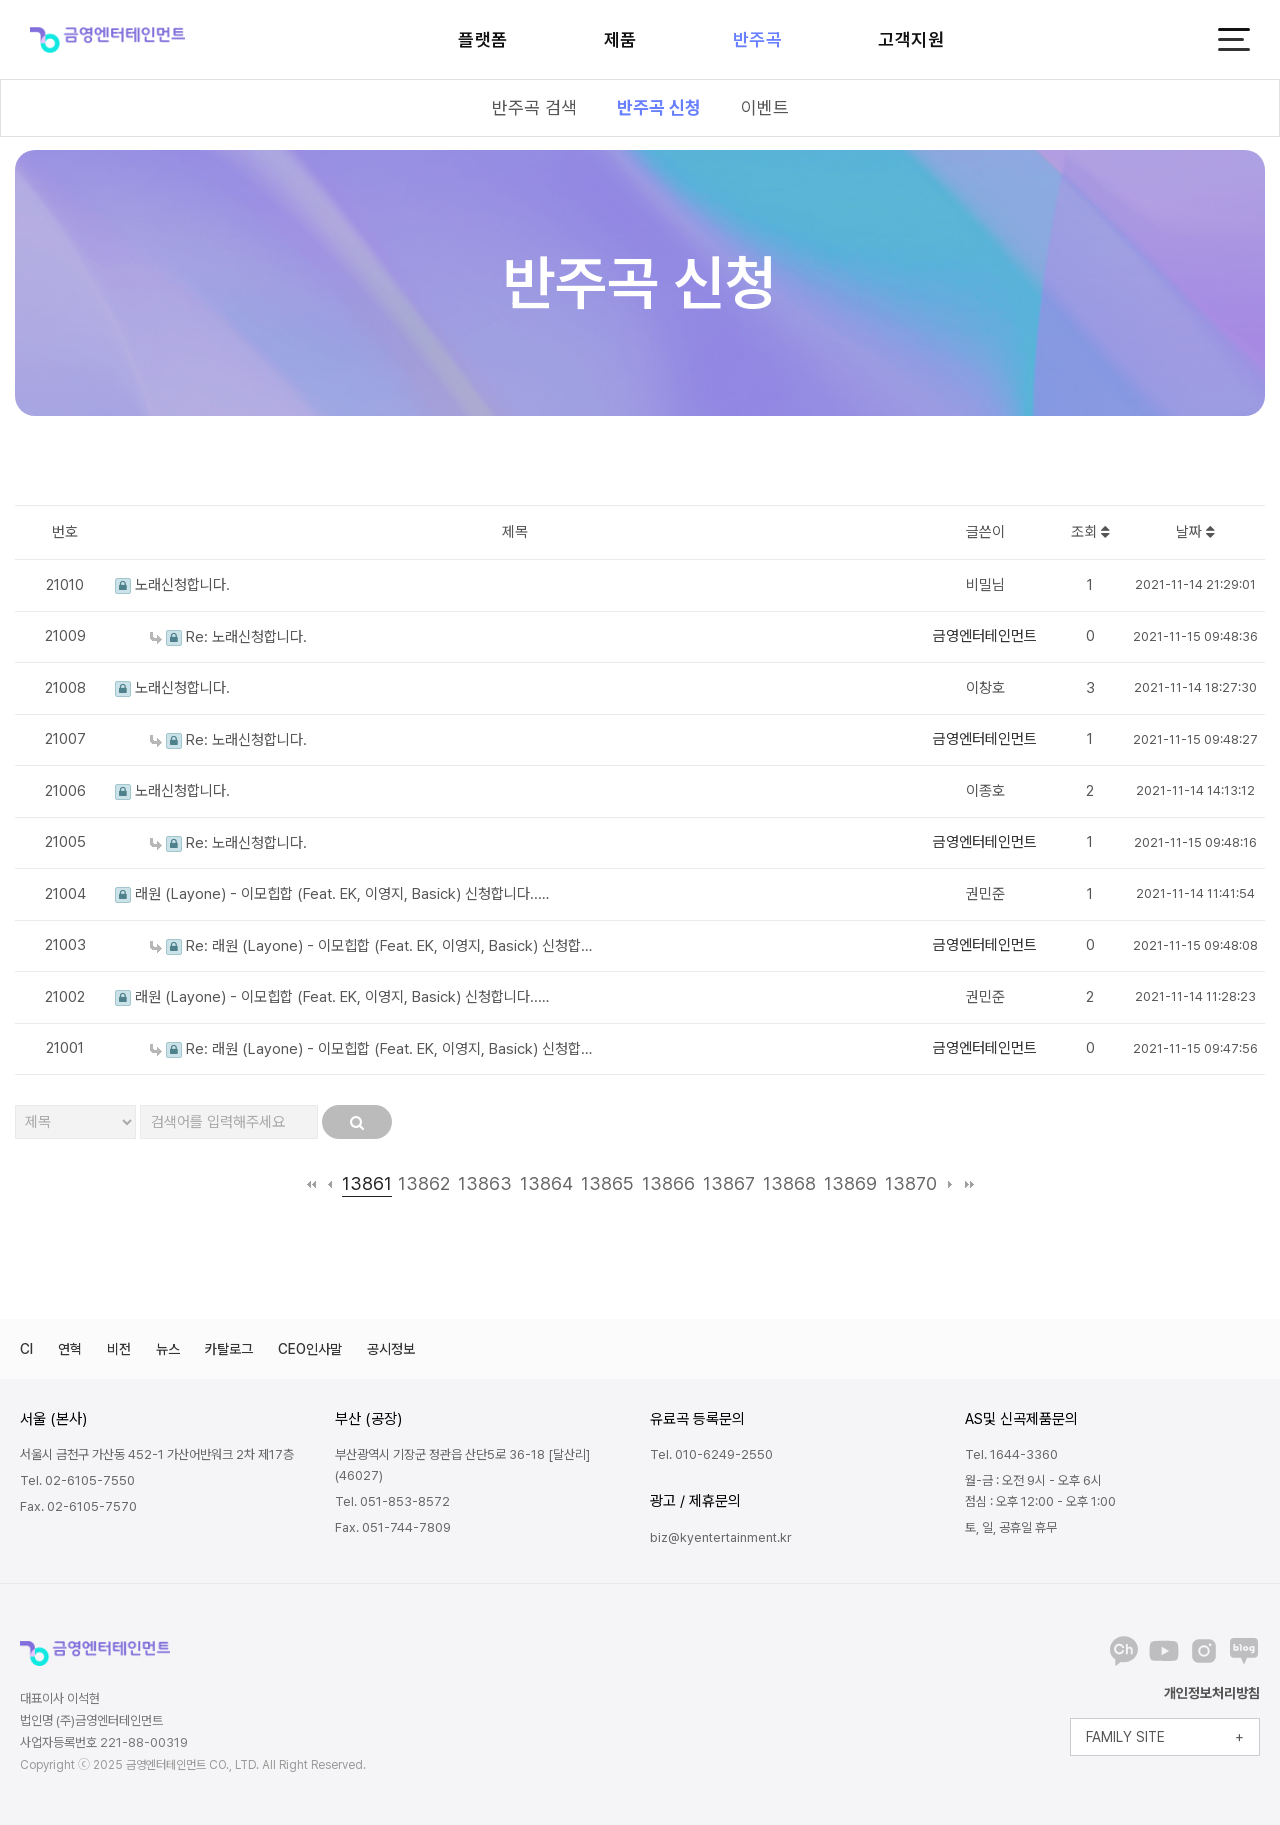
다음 (950, 1184)
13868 (789, 1183)
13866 (668, 1183)
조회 (1090, 532)
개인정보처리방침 (1212, 1693)
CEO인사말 (310, 1349)
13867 (729, 1183)
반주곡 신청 (659, 107)
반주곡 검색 (534, 107)
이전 (330, 1184)
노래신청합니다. (172, 585)
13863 (485, 1183)
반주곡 (758, 39)
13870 (911, 1183)
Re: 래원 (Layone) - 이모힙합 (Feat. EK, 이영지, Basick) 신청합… (371, 946)
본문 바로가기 (0, 0)
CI (26, 1349)
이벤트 (765, 107)
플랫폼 (483, 39)
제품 (620, 39)
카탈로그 (229, 1349)
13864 (546, 1183)
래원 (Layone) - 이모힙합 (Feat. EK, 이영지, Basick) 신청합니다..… (332, 894)
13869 (850, 1183)
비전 (119, 1349)
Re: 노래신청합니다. (228, 637)
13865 (607, 1183)
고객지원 (911, 39)
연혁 (70, 1349)
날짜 (1195, 532)
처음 (311, 1184)
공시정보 (391, 1349)
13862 (424, 1183)
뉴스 (168, 1349)
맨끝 (969, 1184)
